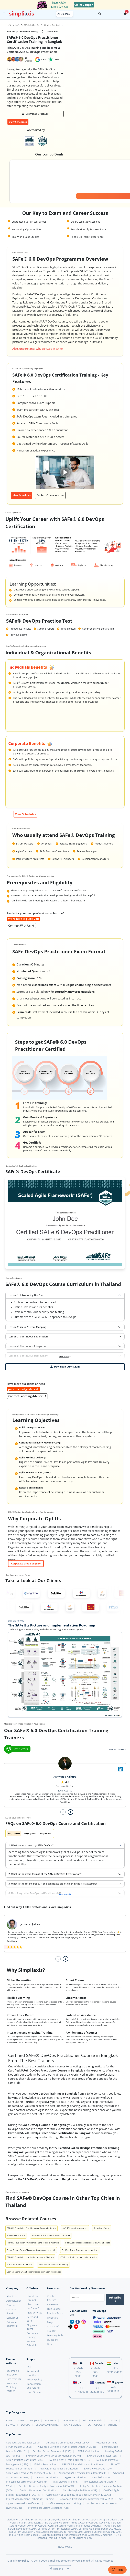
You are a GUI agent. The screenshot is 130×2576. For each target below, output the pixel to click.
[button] (125, 14)
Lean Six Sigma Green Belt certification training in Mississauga (34, 2271)
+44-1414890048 (78, 2389)
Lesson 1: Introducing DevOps (25, 1295)
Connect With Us (21, 925)
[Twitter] (69, 2326)
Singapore (112, 2382)
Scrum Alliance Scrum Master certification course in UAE (31, 2250)
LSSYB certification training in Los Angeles (78, 2257)
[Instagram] (83, 2321)
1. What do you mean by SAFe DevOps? (30, 1845)
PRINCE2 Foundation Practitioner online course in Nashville (33, 2242)
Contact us (12, 2317)
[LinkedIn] (70, 2321)
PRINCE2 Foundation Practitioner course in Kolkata (87, 2242)
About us (11, 2296)
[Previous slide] (63, 1812)
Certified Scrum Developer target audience (80, 2250)
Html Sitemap (34, 2392)
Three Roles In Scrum (16, 2235)
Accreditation (13, 2300)
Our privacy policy (18, 2560)
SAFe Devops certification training (53, 2264)
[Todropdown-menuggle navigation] (4, 14)
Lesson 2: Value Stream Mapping (27, 1327)
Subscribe (115, 2299)
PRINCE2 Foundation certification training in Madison (30, 2257)
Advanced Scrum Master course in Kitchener (51, 2235)
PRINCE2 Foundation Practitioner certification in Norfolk (31, 2228)
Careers (10, 2305)
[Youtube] (75, 2326)
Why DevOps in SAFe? (49, 349)
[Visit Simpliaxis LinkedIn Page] (120, 1769)
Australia (95, 2382)
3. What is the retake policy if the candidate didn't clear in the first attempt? (52, 1883)
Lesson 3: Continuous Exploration (28, 1336)
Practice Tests (55, 2313)
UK (77, 2382)
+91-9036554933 (112, 2370)
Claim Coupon (83, 5)
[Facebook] (77, 2321)
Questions (53, 2339)
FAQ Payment (30, 1833)
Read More (65, 1802)
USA (78, 2363)
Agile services (34, 2312)
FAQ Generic (45, 1833)
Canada (95, 2363)
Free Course (54, 2308)
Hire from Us (13, 2379)
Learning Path (55, 2335)
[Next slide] (70, 1812)
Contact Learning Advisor (27, 1396)
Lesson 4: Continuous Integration (27, 1346)
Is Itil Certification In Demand (19, 2264)
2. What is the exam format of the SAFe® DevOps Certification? (44, 1874)
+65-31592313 (112, 2389)
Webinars (52, 2317)
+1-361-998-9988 (78, 2372)
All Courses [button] (64, 14)
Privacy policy (34, 2379)
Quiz (49, 2344)
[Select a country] (60, 2569)
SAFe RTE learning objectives (74, 2228)
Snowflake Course (102, 2228)
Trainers (52, 2331)
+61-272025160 (95, 2389)
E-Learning (53, 2304)
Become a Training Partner (11, 2387)
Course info (53, 2326)
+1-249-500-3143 (95, 2372)
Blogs (50, 2322)
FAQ (29, 2367)
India (112, 2363)
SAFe (17, 25)
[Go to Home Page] (10, 25)
